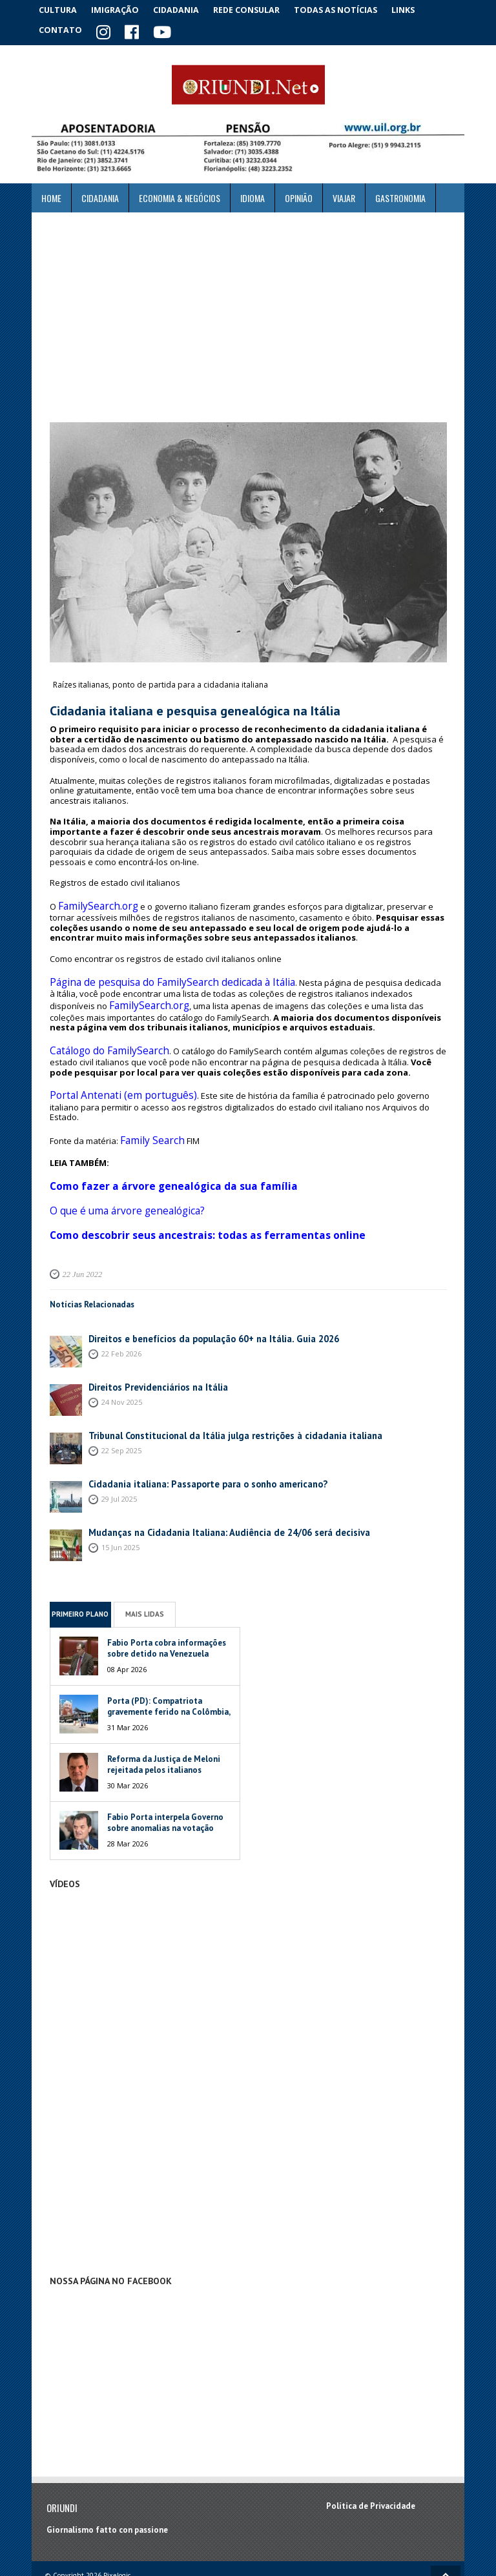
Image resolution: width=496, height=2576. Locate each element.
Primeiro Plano (80, 1567)
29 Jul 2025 (119, 1452)
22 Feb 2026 (121, 1306)
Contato (60, 29)
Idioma (252, 194)
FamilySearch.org (91, 900)
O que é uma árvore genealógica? (116, 1170)
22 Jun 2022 (80, 1228)
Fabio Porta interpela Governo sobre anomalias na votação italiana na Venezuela (165, 1781)
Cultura (60, 9)
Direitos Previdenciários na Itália (151, 1340)
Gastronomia (400, 194)
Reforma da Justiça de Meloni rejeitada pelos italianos (163, 1718)
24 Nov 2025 (121, 1355)
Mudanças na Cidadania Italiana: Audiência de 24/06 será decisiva (212, 1485)
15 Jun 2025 (120, 1500)
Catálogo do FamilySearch (100, 1034)
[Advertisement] (248, 314)
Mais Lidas (144, 1567)
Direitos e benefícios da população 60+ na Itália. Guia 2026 (200, 1292)
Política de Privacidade (370, 2460)
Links (417, 9)
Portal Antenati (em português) (109, 1075)
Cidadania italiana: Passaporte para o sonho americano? (196, 1437)
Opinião (299, 194)
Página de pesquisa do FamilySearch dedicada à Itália (155, 973)
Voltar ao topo (445, 2529)
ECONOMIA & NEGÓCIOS (179, 194)
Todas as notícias (347, 9)
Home (51, 194)
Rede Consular (257, 9)
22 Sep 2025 (121, 1403)
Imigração (121, 9)
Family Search (147, 1106)
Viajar (344, 194)
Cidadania (185, 9)
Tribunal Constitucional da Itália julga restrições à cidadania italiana (220, 1389)
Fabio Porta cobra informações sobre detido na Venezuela (166, 1602)
